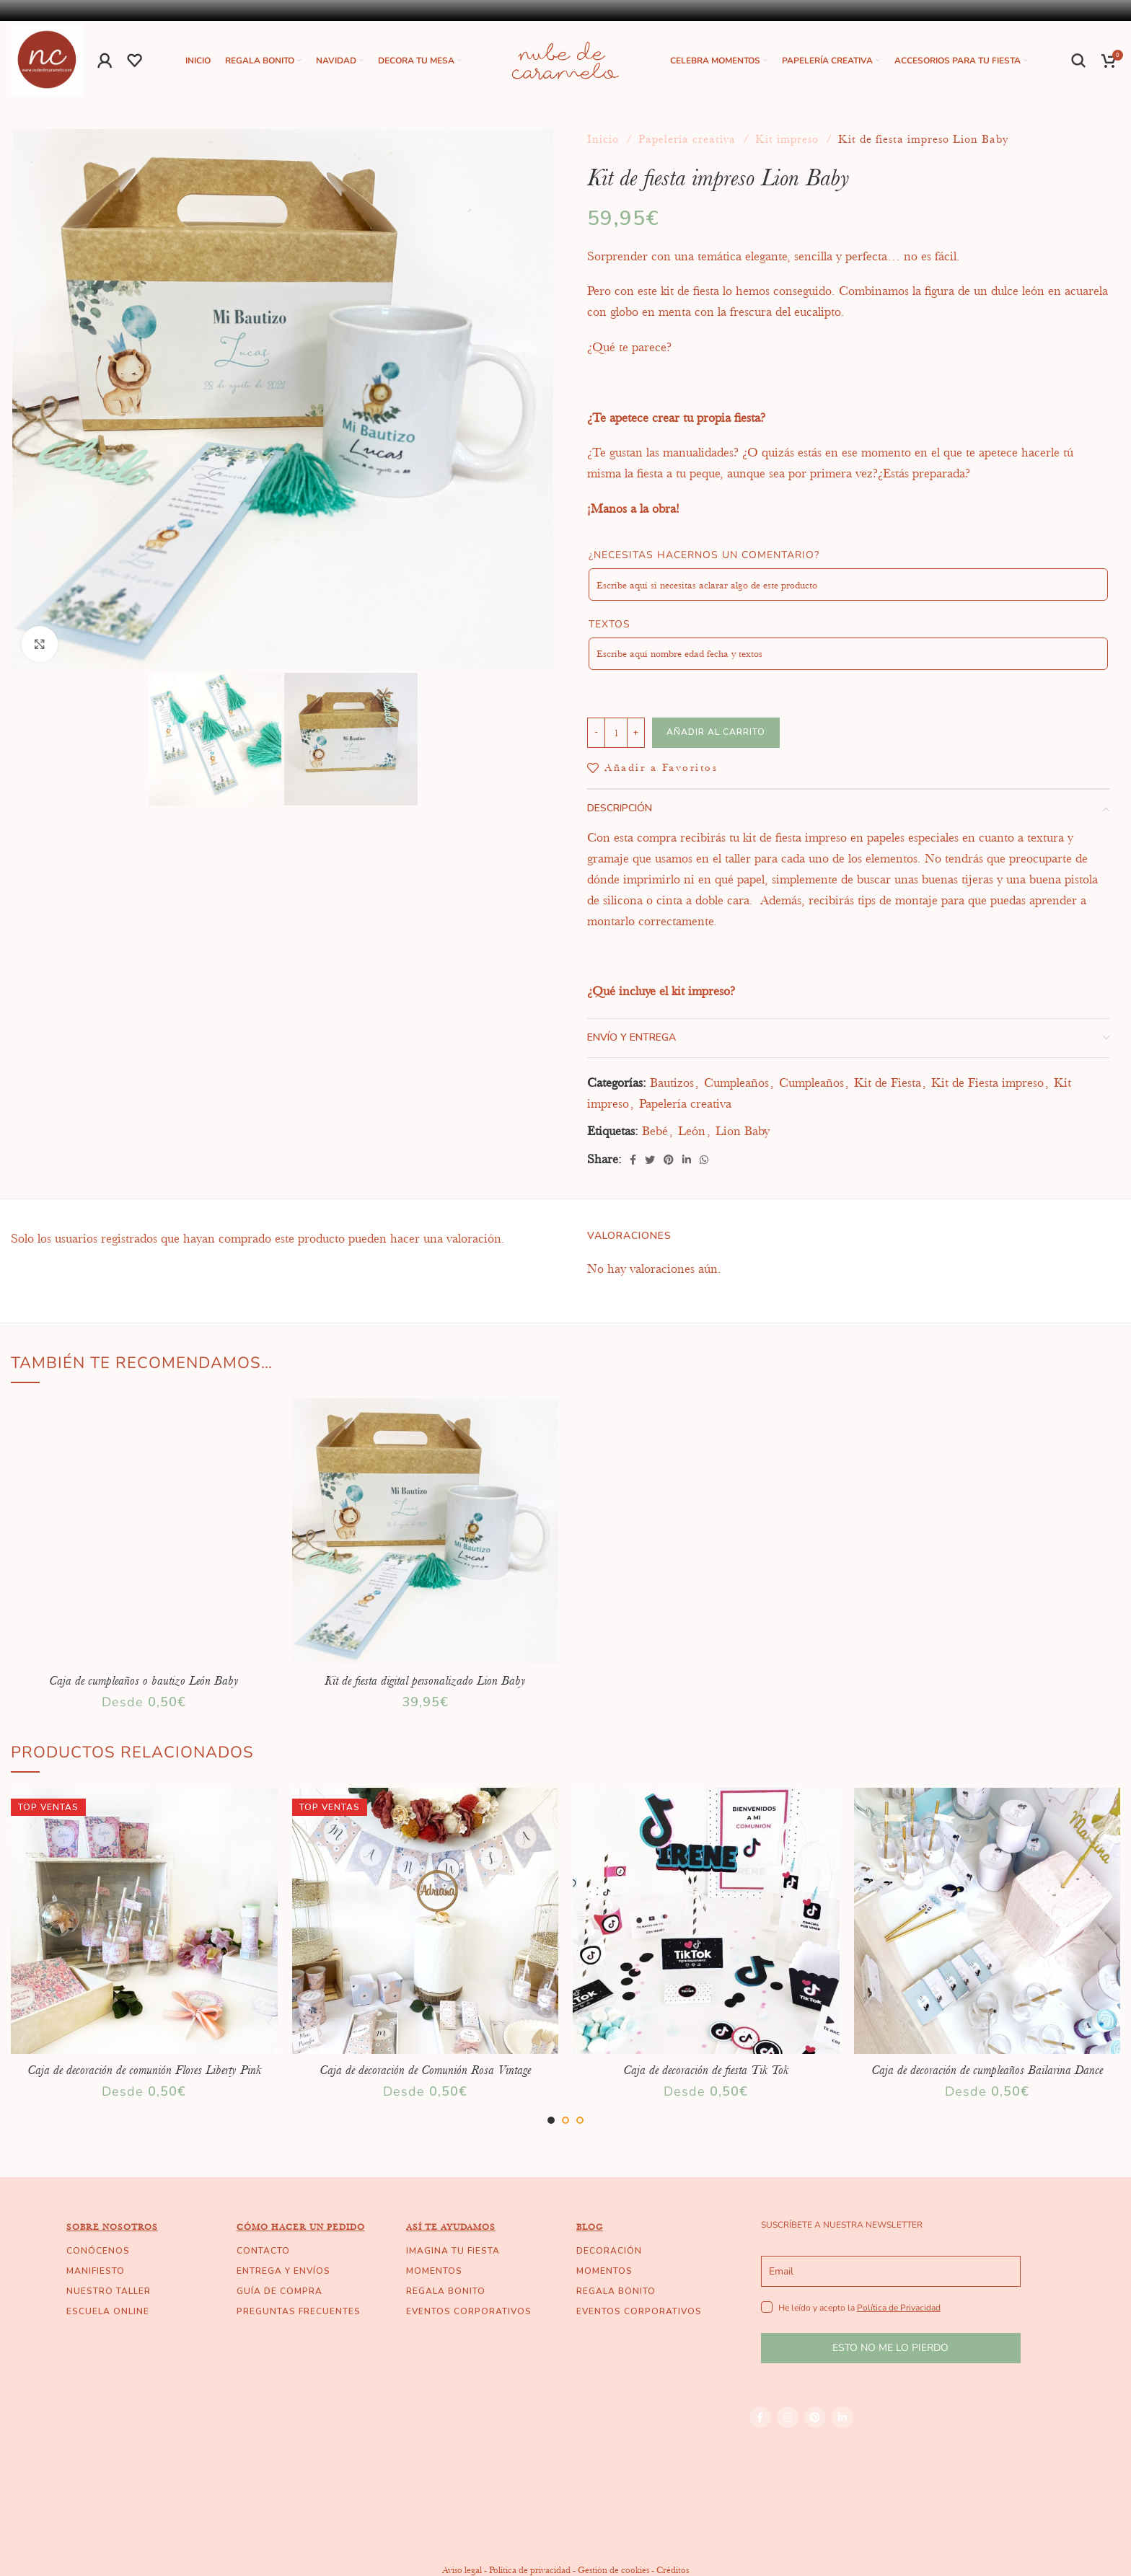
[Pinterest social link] (668, 1159)
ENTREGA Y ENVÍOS (283, 2271)
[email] (891, 2271)
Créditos (672, 2569)
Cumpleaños (736, 1082)
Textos (609, 624)
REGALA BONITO (445, 2291)
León (691, 1131)
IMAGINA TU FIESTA (453, 2251)
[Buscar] (1079, 60)
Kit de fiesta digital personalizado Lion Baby (425, 1680)
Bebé (655, 1131)
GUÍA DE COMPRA (279, 2291)
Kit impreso (788, 139)
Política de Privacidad (899, 2307)
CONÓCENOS (98, 2251)
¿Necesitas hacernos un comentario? (704, 555)
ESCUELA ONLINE (107, 2311)
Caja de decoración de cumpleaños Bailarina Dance (987, 2070)
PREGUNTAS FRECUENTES (299, 2311)
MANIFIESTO (95, 2271)
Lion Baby (743, 1131)
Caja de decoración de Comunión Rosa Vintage (425, 2070)
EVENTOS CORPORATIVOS (469, 2311)
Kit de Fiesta (887, 1082)
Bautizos (672, 1082)
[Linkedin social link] (686, 1159)
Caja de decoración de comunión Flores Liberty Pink (144, 2070)
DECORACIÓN (609, 2251)
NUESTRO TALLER (108, 2291)
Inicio (604, 139)
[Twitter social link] (650, 1159)
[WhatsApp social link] (704, 1159)
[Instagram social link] (787, 2417)
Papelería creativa (688, 139)
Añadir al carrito (715, 732)
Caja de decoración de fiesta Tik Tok (705, 2070)
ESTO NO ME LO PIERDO (890, 2348)
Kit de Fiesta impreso (987, 1082)
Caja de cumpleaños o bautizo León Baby (144, 1680)
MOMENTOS (434, 2271)
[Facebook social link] (633, 1159)
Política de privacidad (530, 2569)
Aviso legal (462, 2569)
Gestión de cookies (613, 2569)
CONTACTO (263, 2251)
